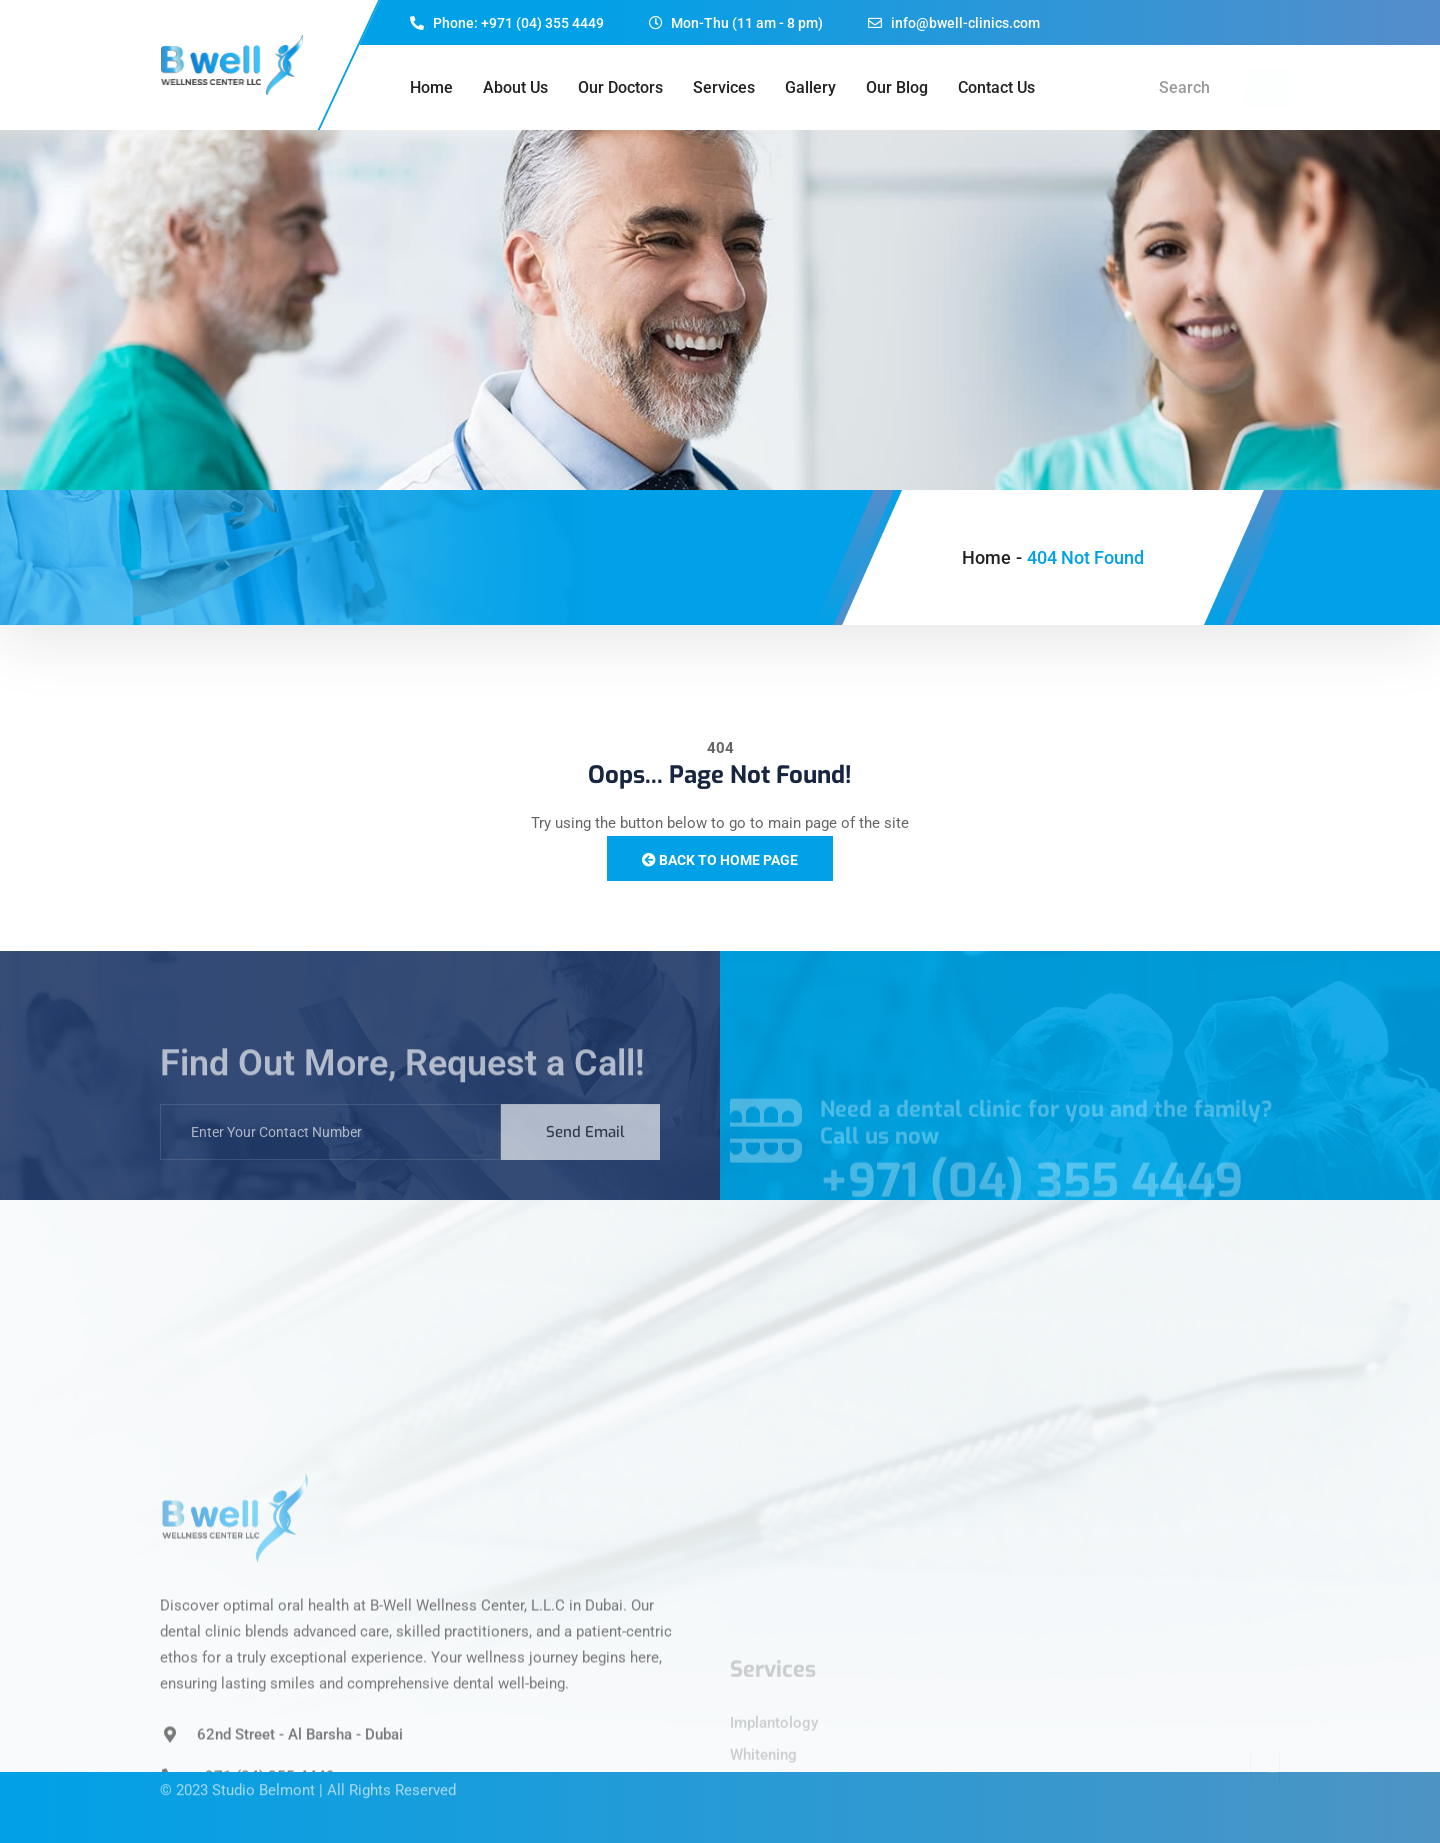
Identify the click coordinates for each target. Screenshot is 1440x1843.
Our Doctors (620, 87)
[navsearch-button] (1270, 88)
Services (724, 87)
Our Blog (897, 87)
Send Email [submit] (585, 1151)
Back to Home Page (720, 860)
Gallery (810, 87)
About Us (515, 87)
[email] (330, 1151)
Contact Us (996, 87)
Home (431, 87)
